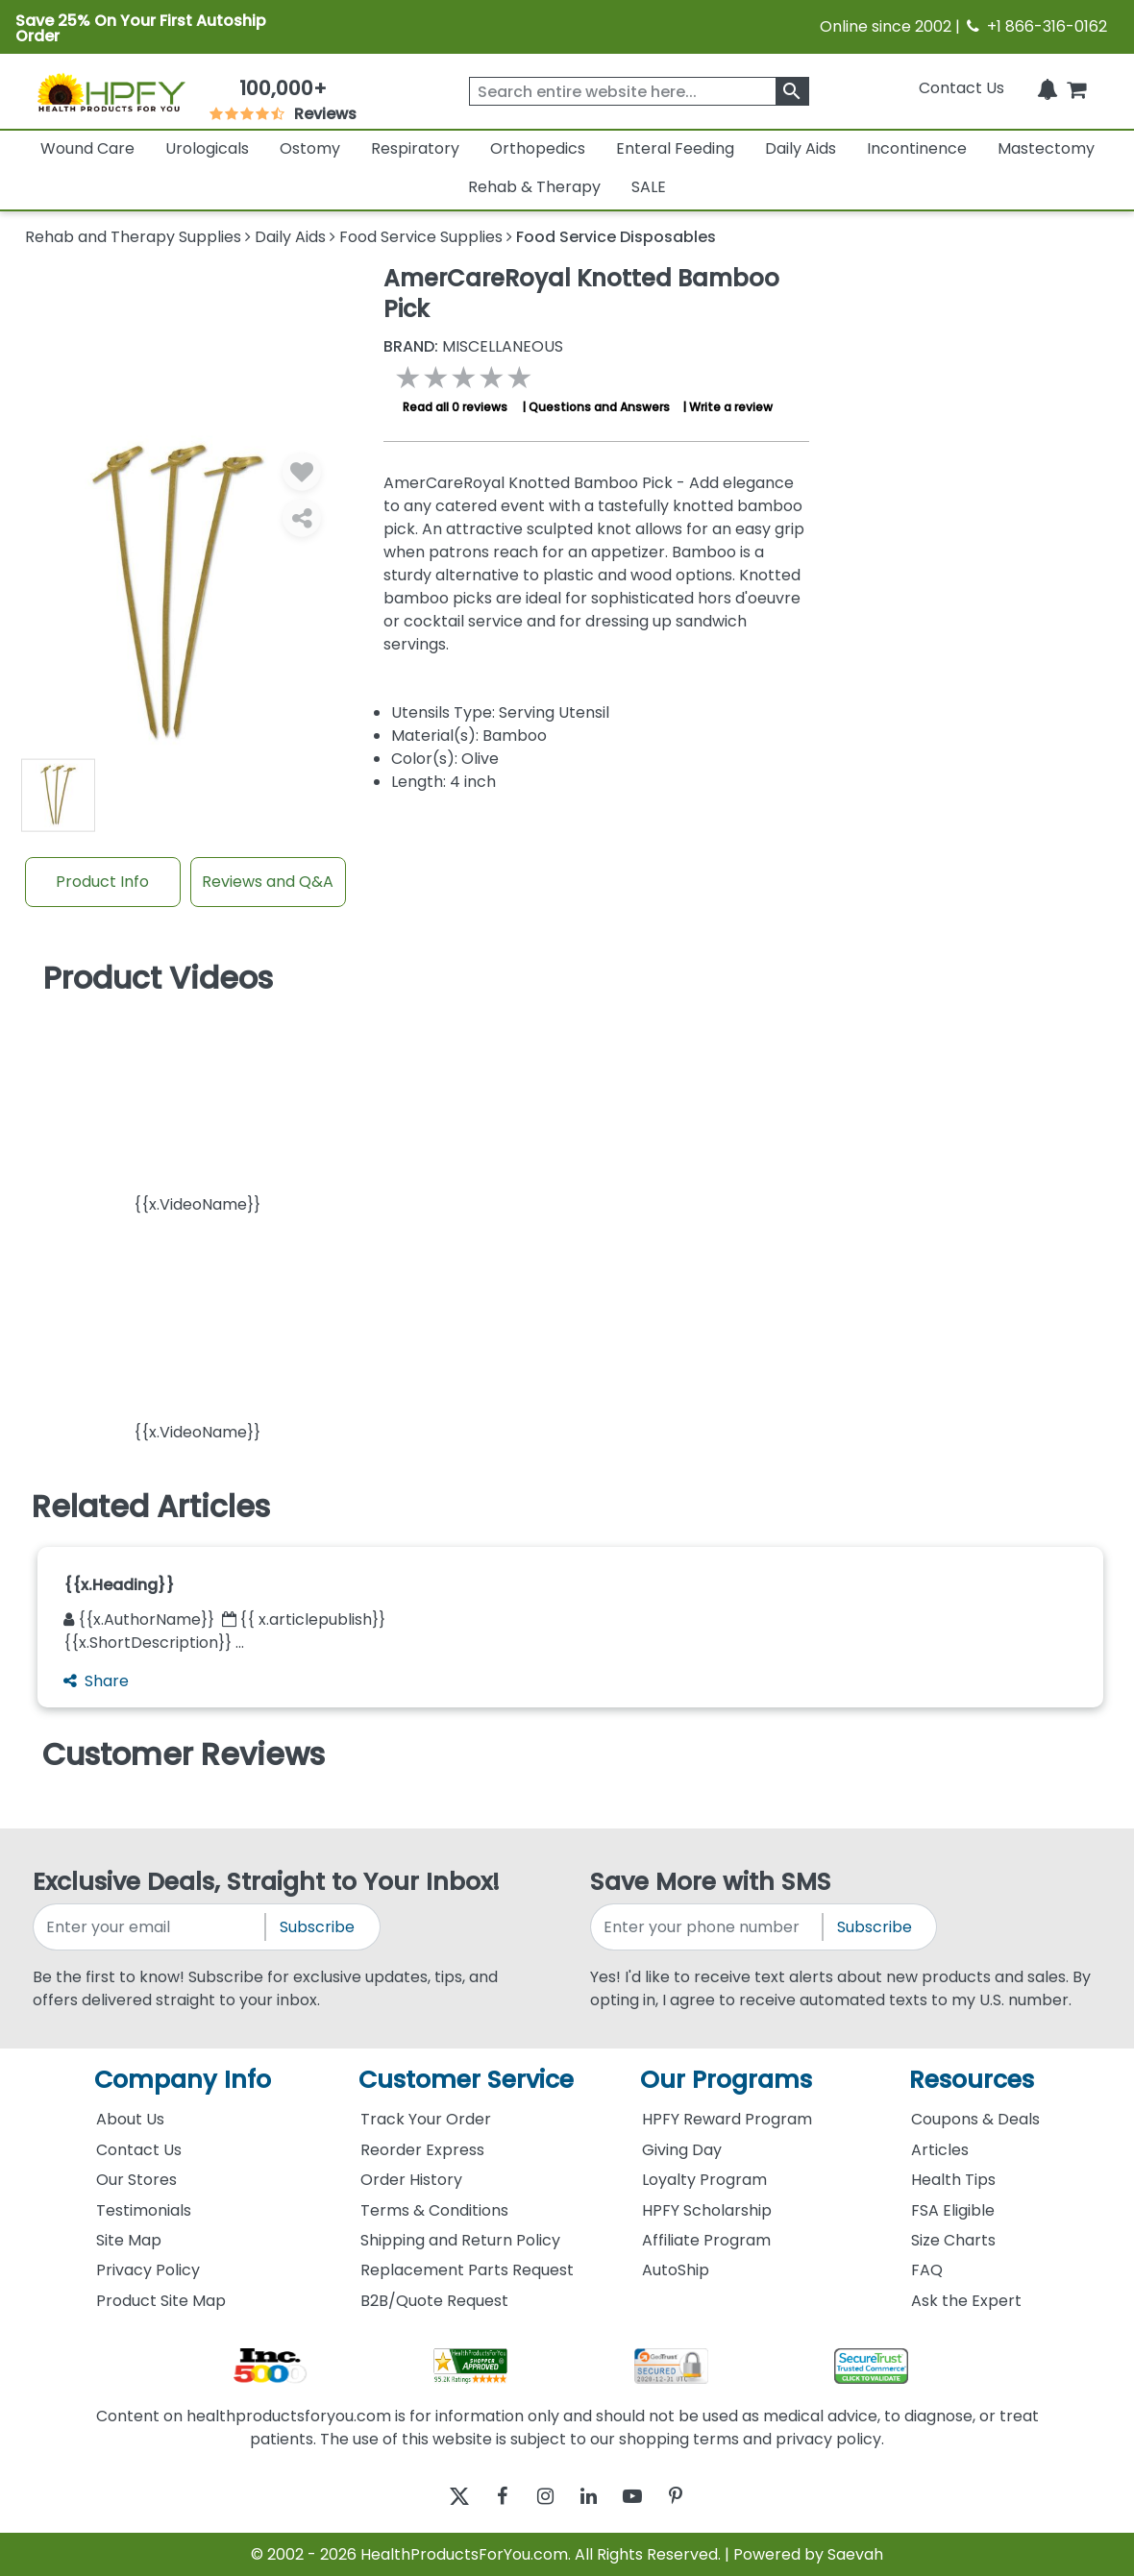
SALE (648, 187)
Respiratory (415, 148)
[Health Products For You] (111, 91)
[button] (197, 1110)
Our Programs (726, 2080)
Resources (971, 2080)
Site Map (128, 2240)
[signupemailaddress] (150, 1926)
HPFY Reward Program (727, 2119)
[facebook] (487, 2495)
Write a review (731, 407)
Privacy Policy (148, 2270)
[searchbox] (639, 91)
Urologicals (207, 148)
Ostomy (310, 148)
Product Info (102, 882)
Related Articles (151, 1506)
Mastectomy (1046, 148)
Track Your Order (425, 2119)
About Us (130, 2119)
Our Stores (136, 2180)
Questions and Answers (599, 407)
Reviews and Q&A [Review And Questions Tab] (267, 882)
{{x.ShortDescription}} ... (153, 1642)
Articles (940, 2150)
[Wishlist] (302, 471)
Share (96, 1681)
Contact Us (961, 88)
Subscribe (317, 1927)
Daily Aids (800, 148)
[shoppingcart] (1076, 88)
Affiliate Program (706, 2240)
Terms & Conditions (434, 2210)
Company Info (182, 2080)
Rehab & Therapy (534, 187)
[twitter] (434, 2495)
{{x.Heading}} (119, 1585)
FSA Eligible (953, 2210)
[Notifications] (1047, 88)
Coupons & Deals (975, 2119)
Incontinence (917, 148)
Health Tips (953, 2180)
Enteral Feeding (675, 148)
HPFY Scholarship (707, 2210)
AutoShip (675, 2270)
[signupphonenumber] (708, 1926)
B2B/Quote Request (434, 2301)
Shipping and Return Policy (460, 2240)
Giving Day (682, 2150)
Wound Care (87, 148)
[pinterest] (699, 2495)
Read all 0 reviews (455, 407)
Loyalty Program (704, 2180)
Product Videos (158, 978)
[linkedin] (593, 2495)
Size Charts (953, 2240)
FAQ (927, 2270)
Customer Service (466, 2080)
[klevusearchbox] (792, 91)
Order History (411, 2180)
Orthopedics (537, 148)
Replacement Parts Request (467, 2270)
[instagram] (540, 2495)
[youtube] (646, 2495)
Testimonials (143, 2210)
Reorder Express (422, 2150)
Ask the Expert (966, 2301)
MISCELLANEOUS (473, 347)
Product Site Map (161, 2301)
